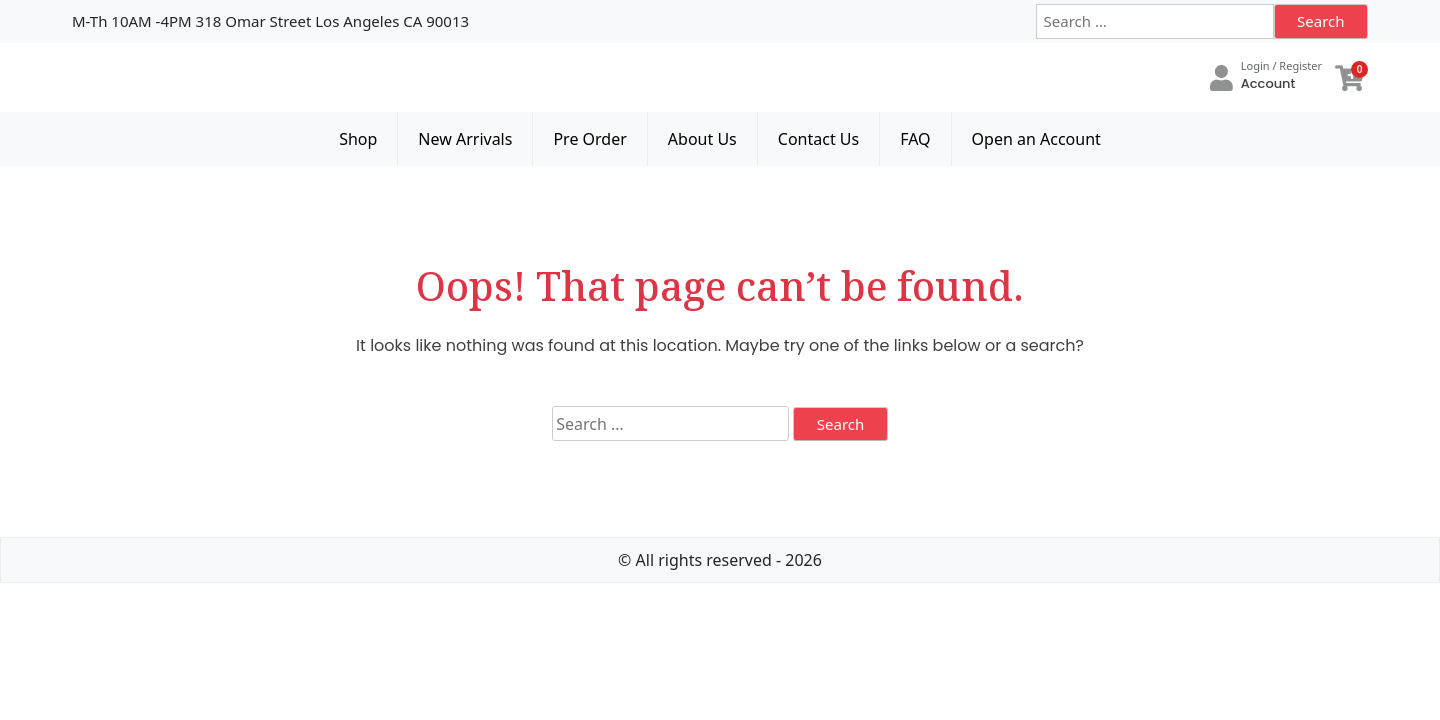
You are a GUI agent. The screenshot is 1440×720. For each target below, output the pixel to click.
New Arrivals (465, 139)
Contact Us (818, 139)
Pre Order (589, 139)
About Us (702, 139)
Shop (358, 139)
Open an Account (1036, 139)
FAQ (915, 139)
